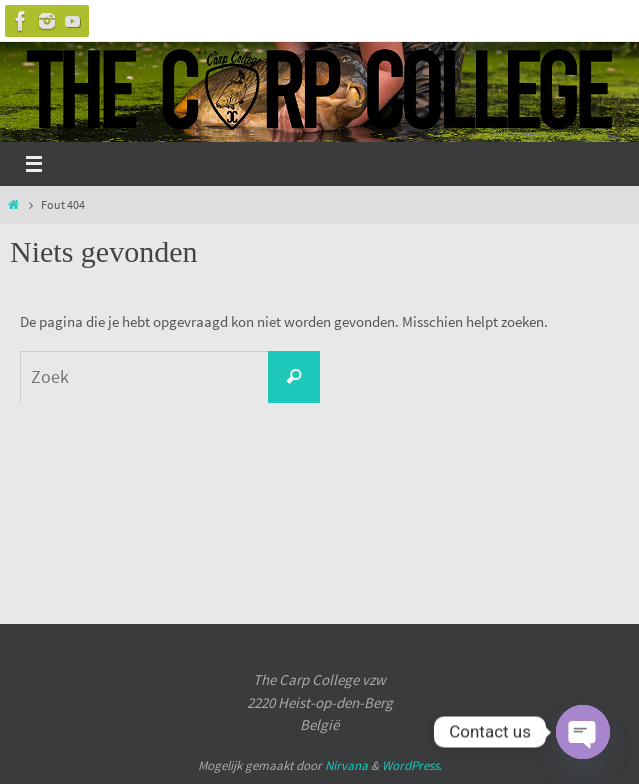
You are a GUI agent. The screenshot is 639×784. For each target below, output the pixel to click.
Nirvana (346, 765)
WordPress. (412, 765)
